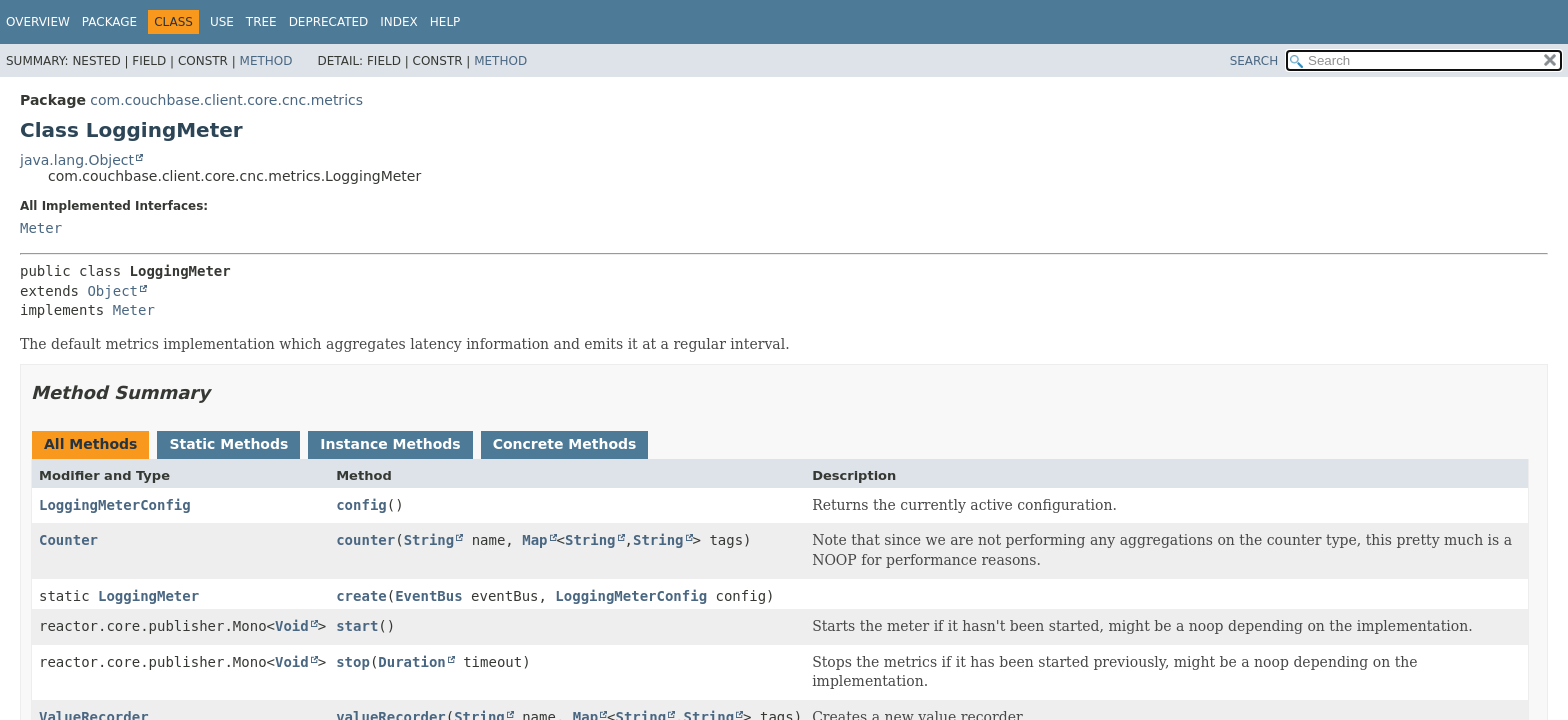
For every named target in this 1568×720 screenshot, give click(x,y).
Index (399, 22)
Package (109, 22)
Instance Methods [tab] (390, 444)
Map (534, 540)
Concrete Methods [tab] (565, 444)
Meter (41, 228)
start (357, 626)
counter (365, 540)
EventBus (428, 596)
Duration (411, 662)
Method (266, 61)
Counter (68, 540)
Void (292, 626)
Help (445, 22)
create (361, 596)
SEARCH (1254, 61)
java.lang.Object (77, 160)
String (429, 540)
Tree (261, 22)
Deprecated (329, 22)
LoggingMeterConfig (115, 505)
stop (353, 662)
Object (112, 291)
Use (222, 22)
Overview (38, 22)
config (361, 505)
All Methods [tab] (90, 444)
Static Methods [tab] (228, 444)
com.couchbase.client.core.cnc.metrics (226, 100)
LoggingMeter (148, 596)
